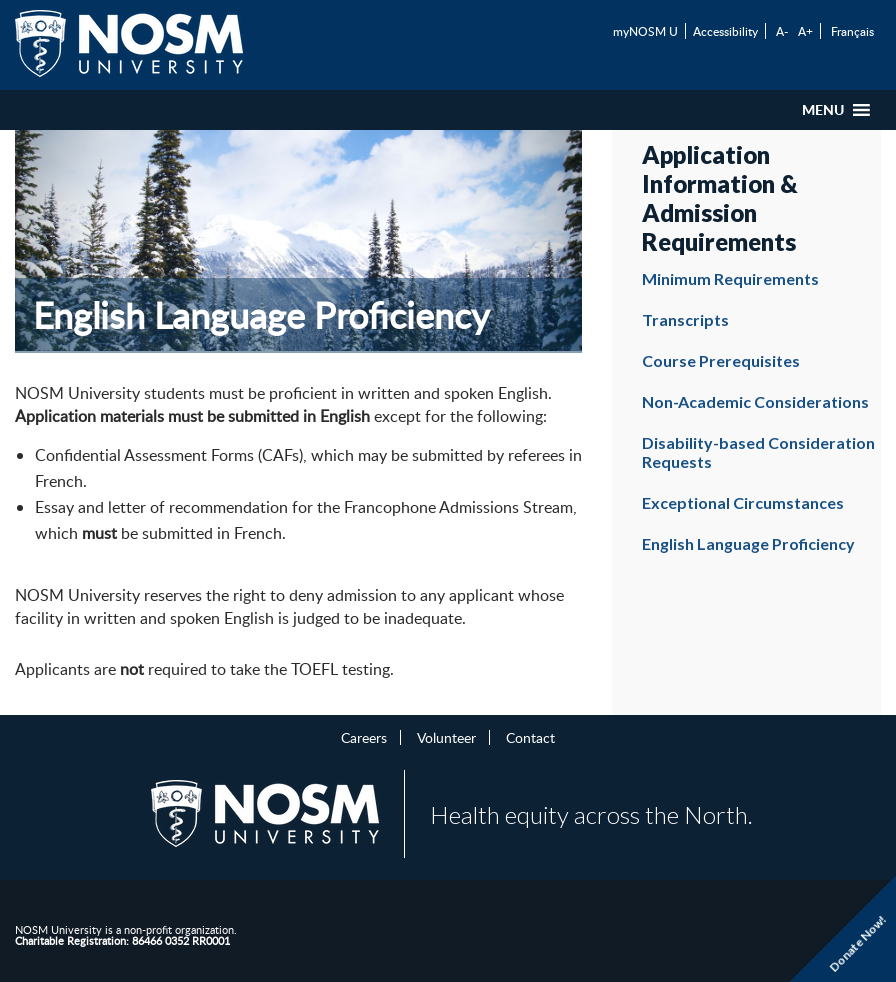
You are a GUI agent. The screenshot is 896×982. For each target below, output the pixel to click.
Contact (530, 737)
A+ (805, 31)
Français (852, 31)
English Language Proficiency (748, 543)
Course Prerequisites (721, 360)
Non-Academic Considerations (755, 401)
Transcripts (685, 319)
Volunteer (446, 737)
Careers (364, 737)
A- (782, 31)
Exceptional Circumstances (743, 502)
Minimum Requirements (730, 278)
